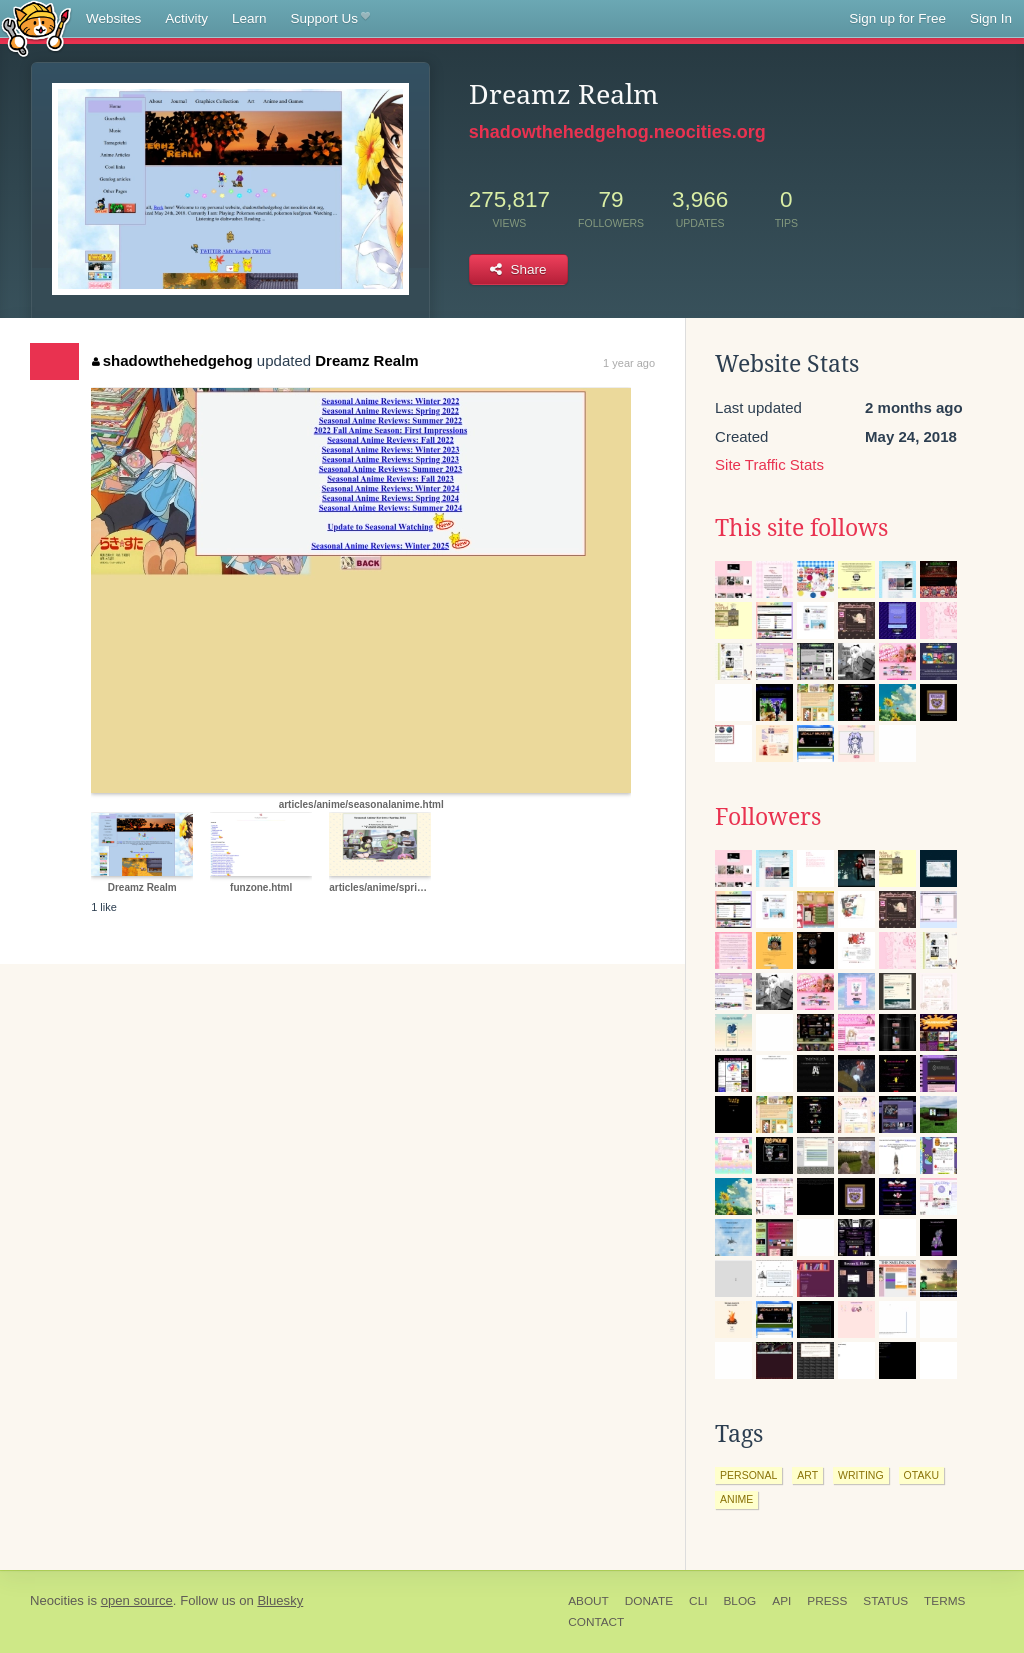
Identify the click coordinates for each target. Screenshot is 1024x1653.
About (588, 1601)
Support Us (330, 19)
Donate (649, 1601)
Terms (944, 1601)
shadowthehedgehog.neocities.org (617, 132)
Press (827, 1601)
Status (885, 1601)
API (781, 1601)
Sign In (991, 18)
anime (736, 1499)
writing (861, 1475)
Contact (596, 1622)
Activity (186, 18)
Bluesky (280, 1600)
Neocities (57, 1600)
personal (748, 1475)
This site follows (801, 528)
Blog (739, 1601)
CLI (698, 1601)
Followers (768, 817)
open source (137, 1600)
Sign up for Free (897, 18)
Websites (113, 18)
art (807, 1475)
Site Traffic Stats (769, 464)
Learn (249, 18)
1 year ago (629, 363)
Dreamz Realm (366, 360)
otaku (921, 1475)
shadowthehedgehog (172, 360)
